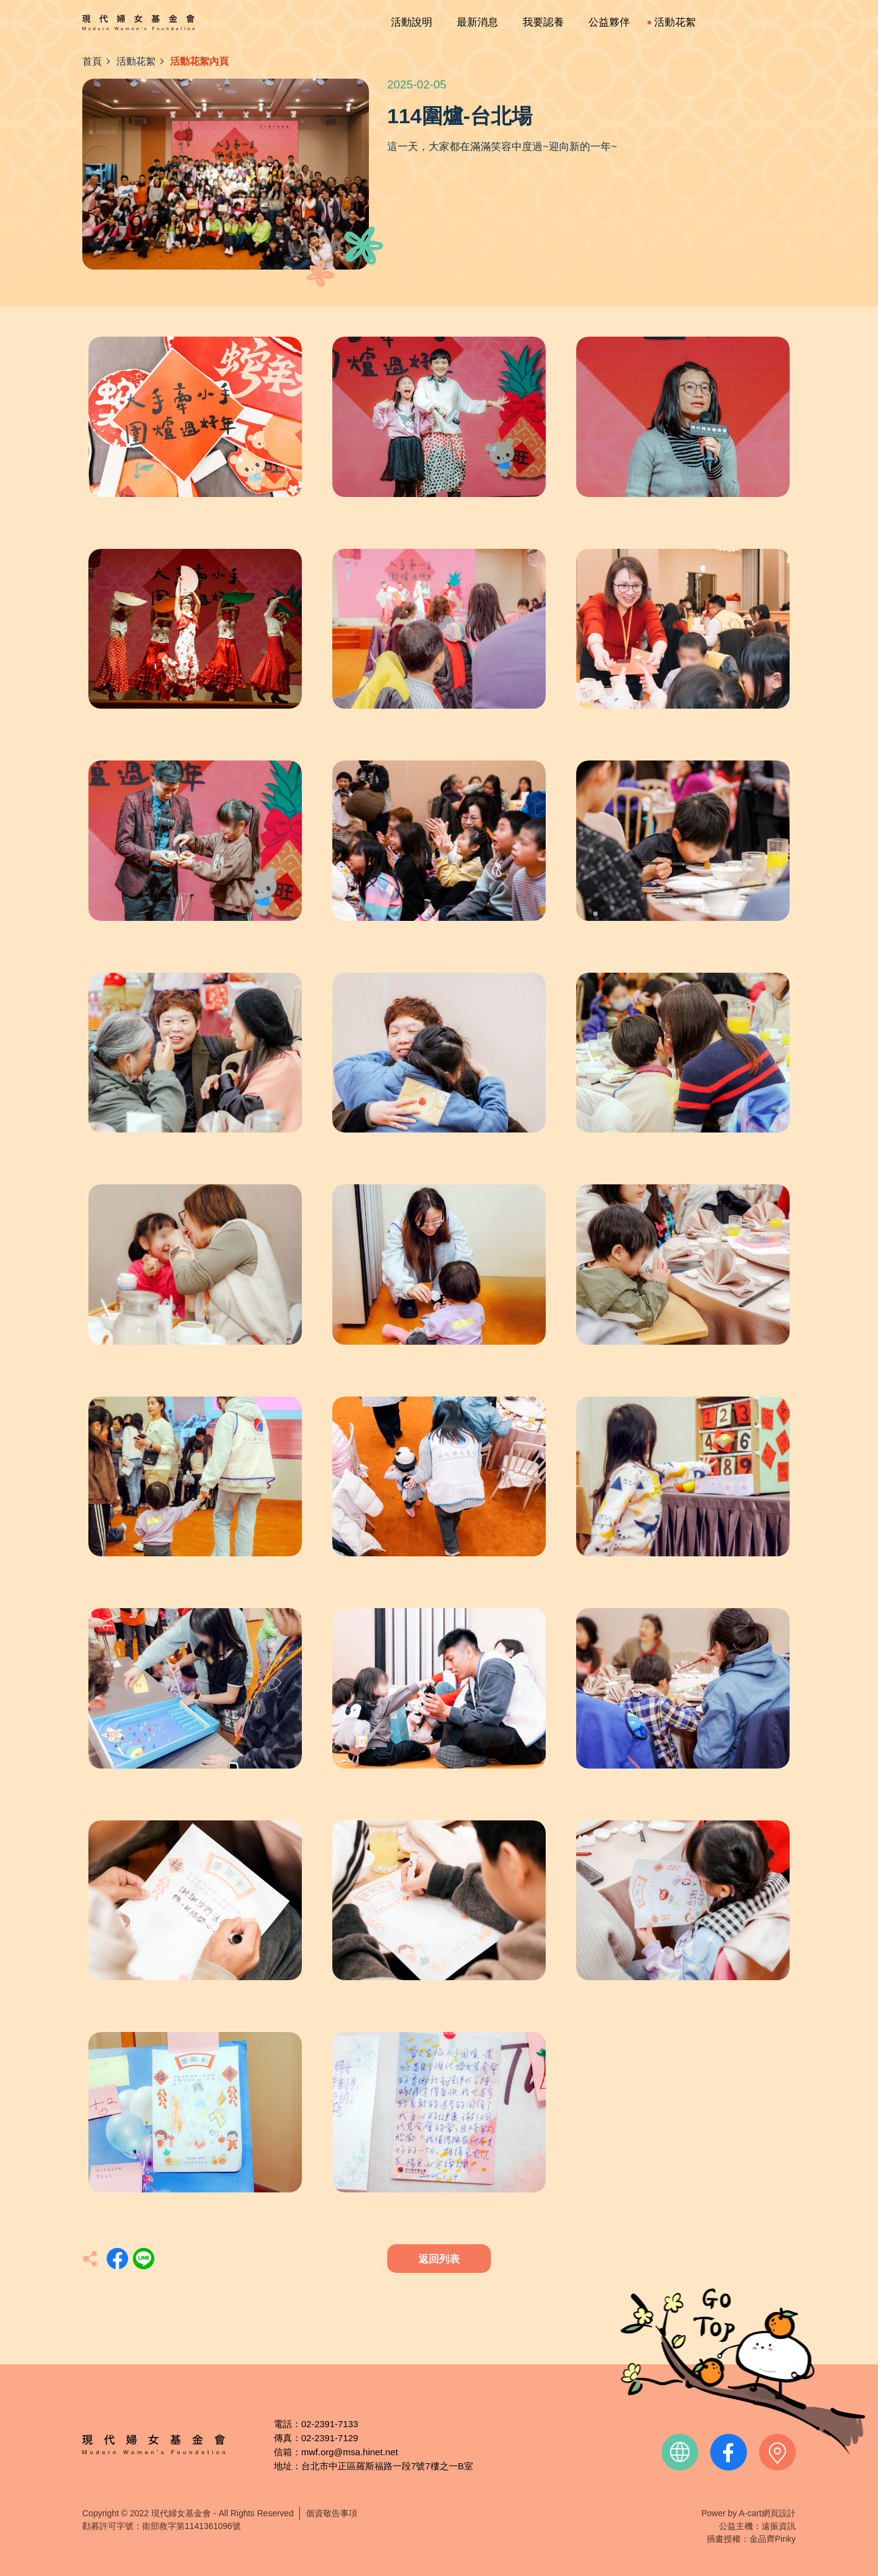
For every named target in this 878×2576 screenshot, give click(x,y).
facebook (728, 2452)
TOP (742, 2371)
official (680, 2452)
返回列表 (439, 2259)
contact (777, 2452)
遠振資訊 (779, 2526)
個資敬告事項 (331, 2513)
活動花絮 (135, 61)
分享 (117, 2258)
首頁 (92, 61)
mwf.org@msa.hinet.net (349, 2452)
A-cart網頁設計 (767, 2513)
